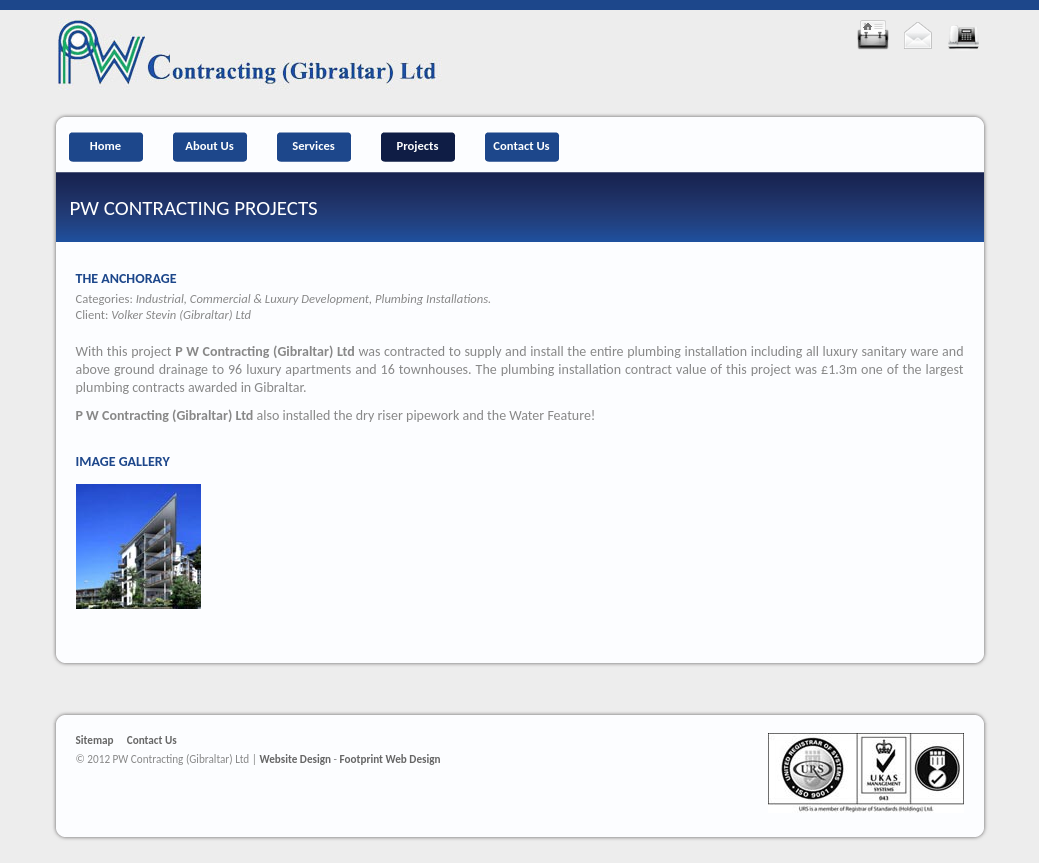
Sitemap (95, 740)
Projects (417, 145)
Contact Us (521, 145)
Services (313, 145)
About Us (209, 145)
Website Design (295, 759)
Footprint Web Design (390, 759)
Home (105, 145)
